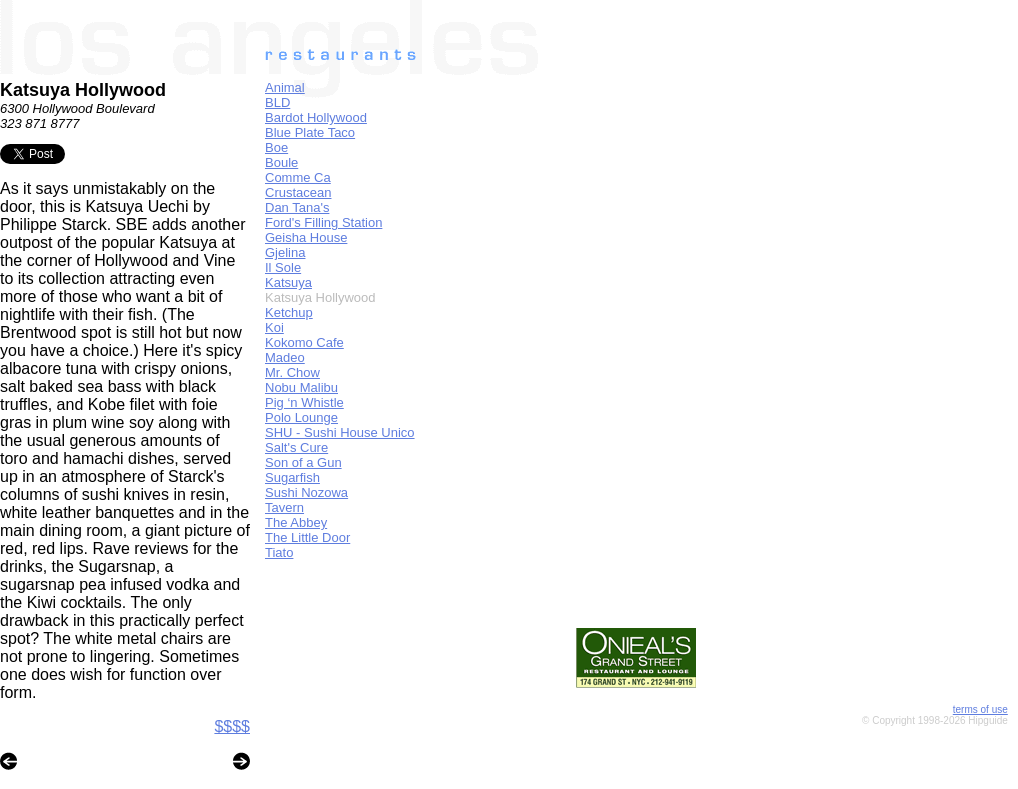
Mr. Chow (292, 372)
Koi (274, 327)
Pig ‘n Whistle (304, 402)
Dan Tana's (297, 207)
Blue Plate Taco (310, 132)
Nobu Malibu (301, 387)
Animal (285, 87)
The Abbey (296, 522)
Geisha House (306, 237)
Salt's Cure (296, 447)
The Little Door (307, 537)
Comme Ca (298, 177)
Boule (281, 162)
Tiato (279, 552)
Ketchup (289, 312)
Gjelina (285, 252)
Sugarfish (292, 477)
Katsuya (288, 282)
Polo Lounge (301, 417)
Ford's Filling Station (323, 222)
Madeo (285, 357)
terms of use (980, 709)
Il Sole (283, 267)
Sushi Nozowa (306, 492)
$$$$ (232, 726)
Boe (276, 147)
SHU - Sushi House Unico (340, 432)
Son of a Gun (303, 462)
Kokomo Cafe (304, 342)
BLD (277, 102)
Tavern (284, 507)
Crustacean (298, 192)
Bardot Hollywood (316, 117)
